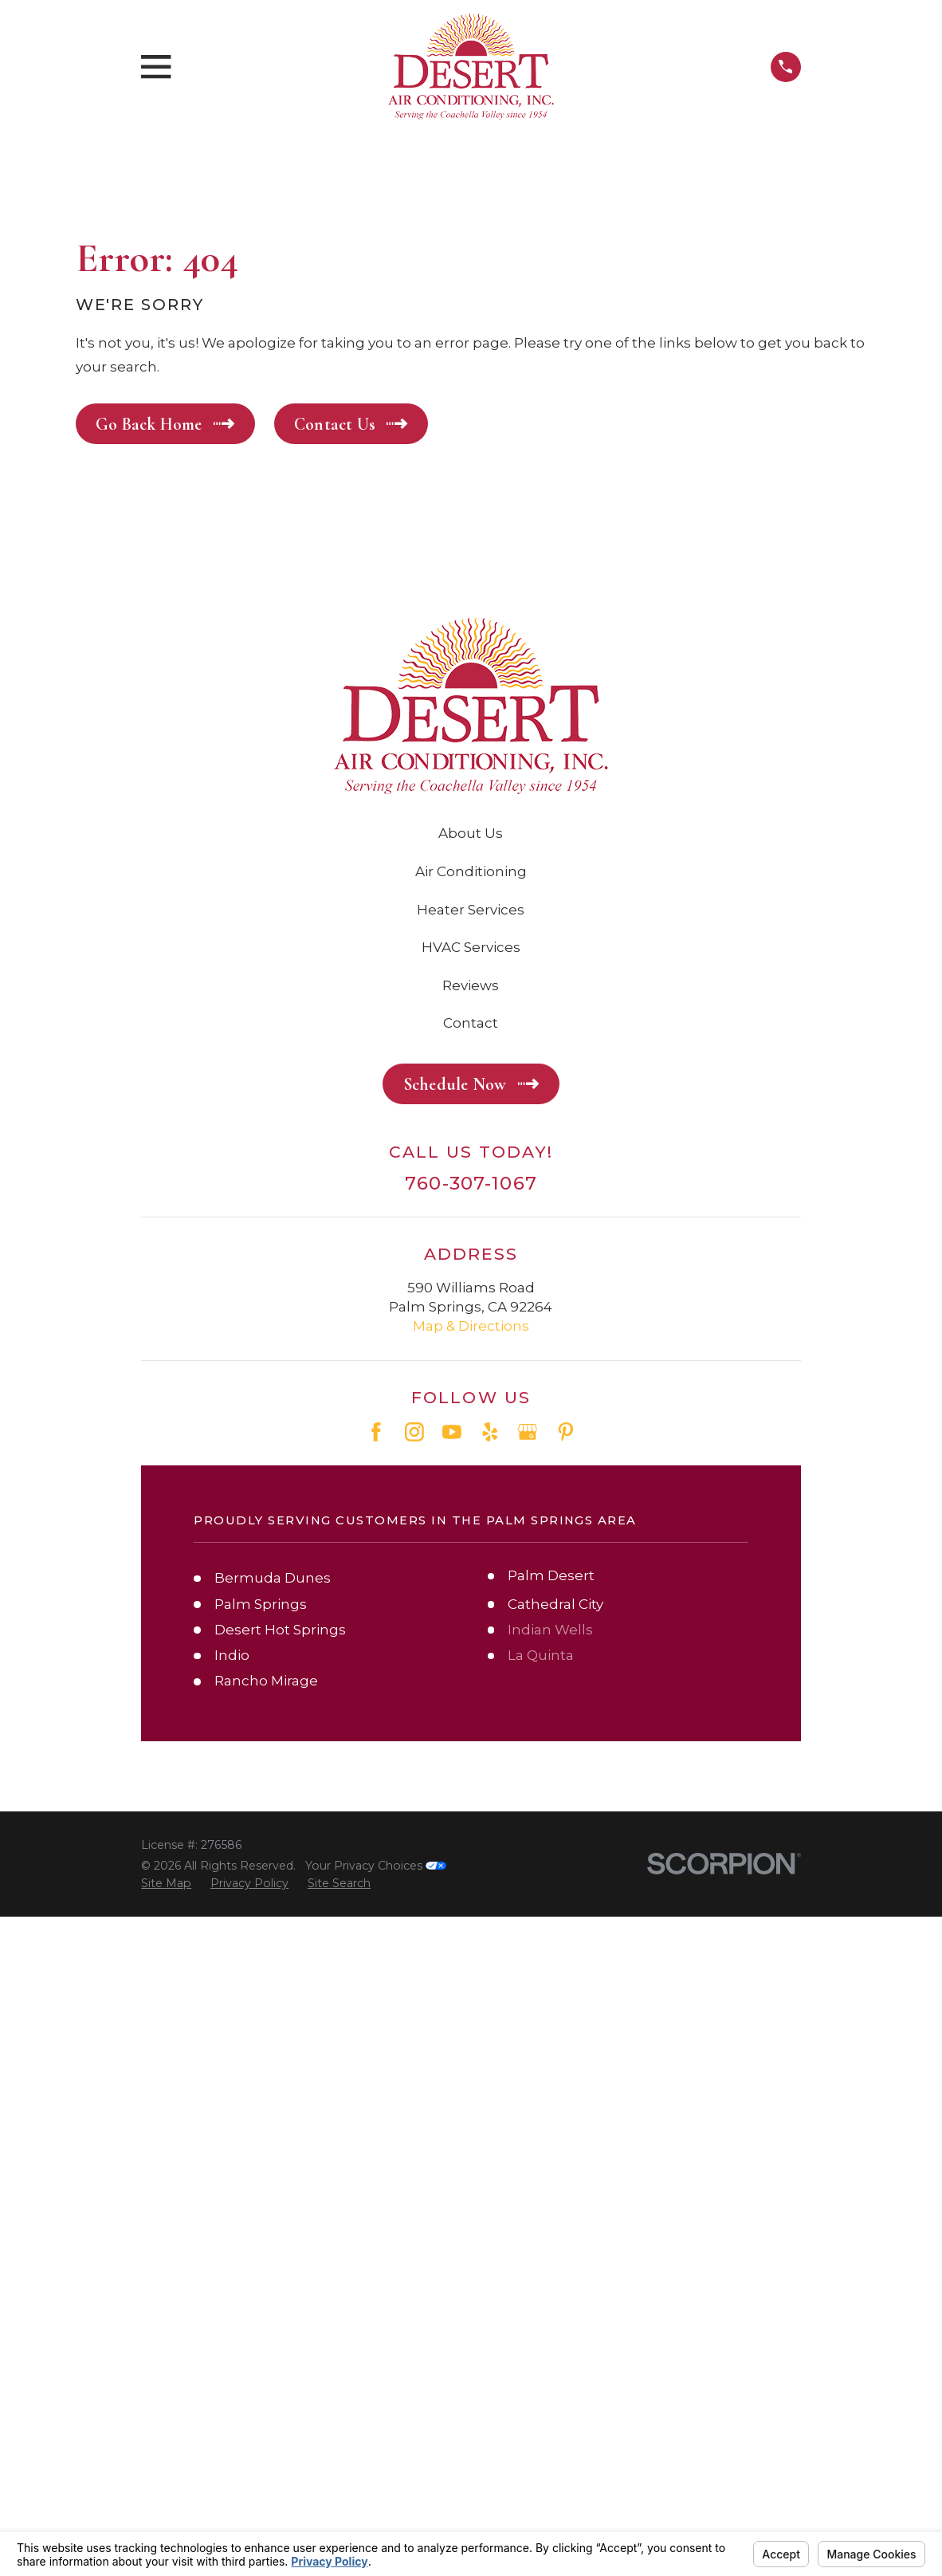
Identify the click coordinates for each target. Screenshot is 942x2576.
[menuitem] (166, 1884)
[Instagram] (414, 1431)
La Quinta (541, 1655)
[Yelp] (490, 1431)
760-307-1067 (471, 1183)
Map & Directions (471, 1326)
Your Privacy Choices (375, 1865)
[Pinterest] (565, 1431)
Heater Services (470, 910)
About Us (470, 833)
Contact (470, 1023)
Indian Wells (550, 1630)
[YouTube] (451, 1431)
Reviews (470, 985)
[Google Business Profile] (527, 1431)
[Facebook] (376, 1431)
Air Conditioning (471, 871)
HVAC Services (471, 947)
